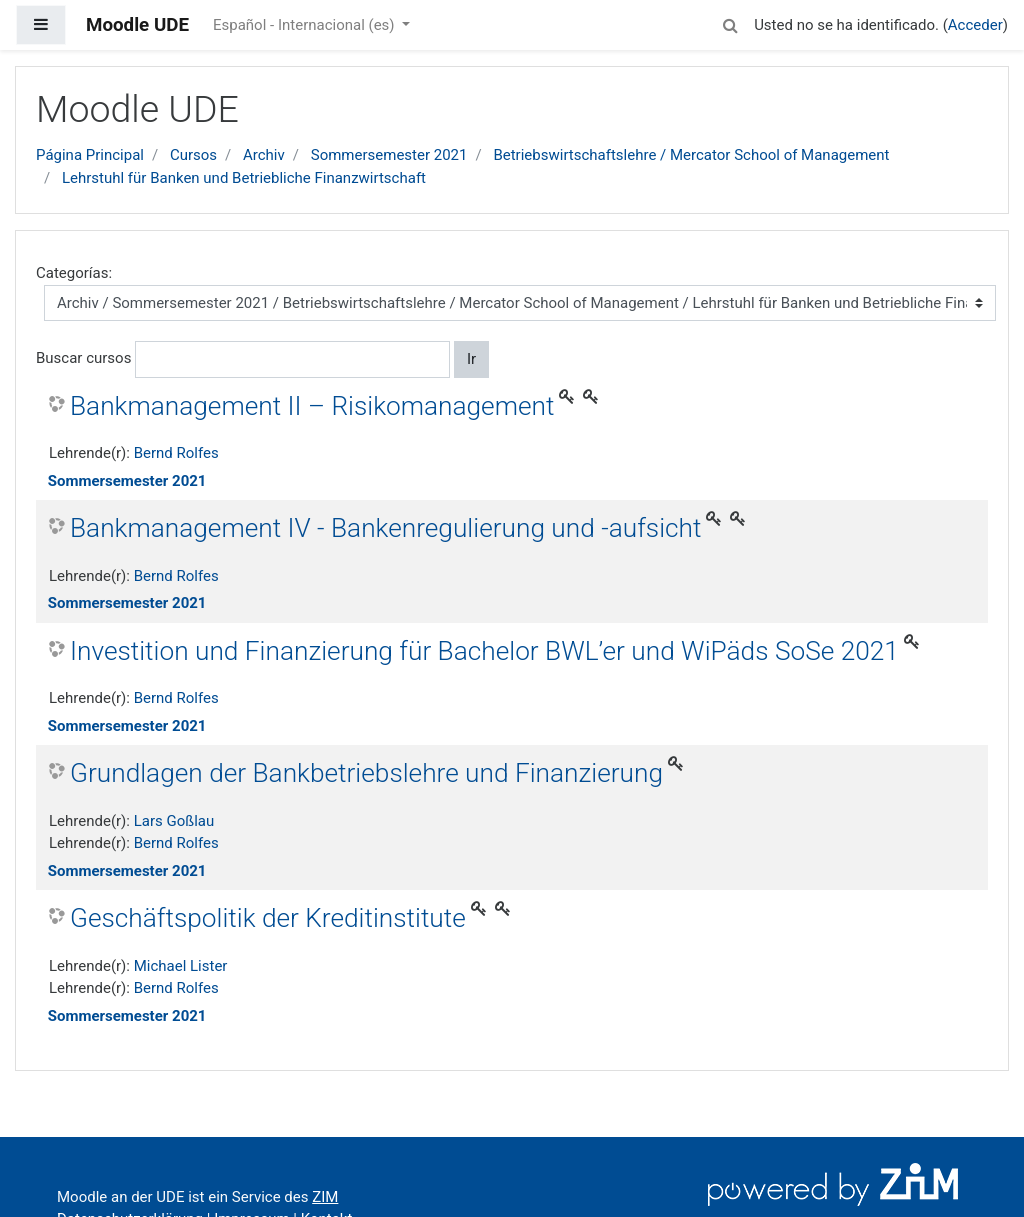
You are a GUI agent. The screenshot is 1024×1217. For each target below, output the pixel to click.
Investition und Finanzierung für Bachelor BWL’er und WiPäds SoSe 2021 (484, 651)
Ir (471, 359)
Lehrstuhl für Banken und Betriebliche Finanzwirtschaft (244, 178)
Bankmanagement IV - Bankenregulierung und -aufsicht (385, 528)
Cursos (193, 155)
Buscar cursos (83, 358)
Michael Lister (181, 966)
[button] (730, 22)
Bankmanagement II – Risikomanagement (312, 406)
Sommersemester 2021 (389, 155)
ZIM (325, 1197)
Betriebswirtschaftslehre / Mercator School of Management (691, 155)
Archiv (264, 155)
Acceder (975, 25)
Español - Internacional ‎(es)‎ (305, 25)
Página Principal (90, 155)
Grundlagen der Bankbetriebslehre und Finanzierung (366, 773)
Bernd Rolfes (176, 453)
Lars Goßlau (174, 821)
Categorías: (74, 273)
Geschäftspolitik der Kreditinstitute (268, 918)
